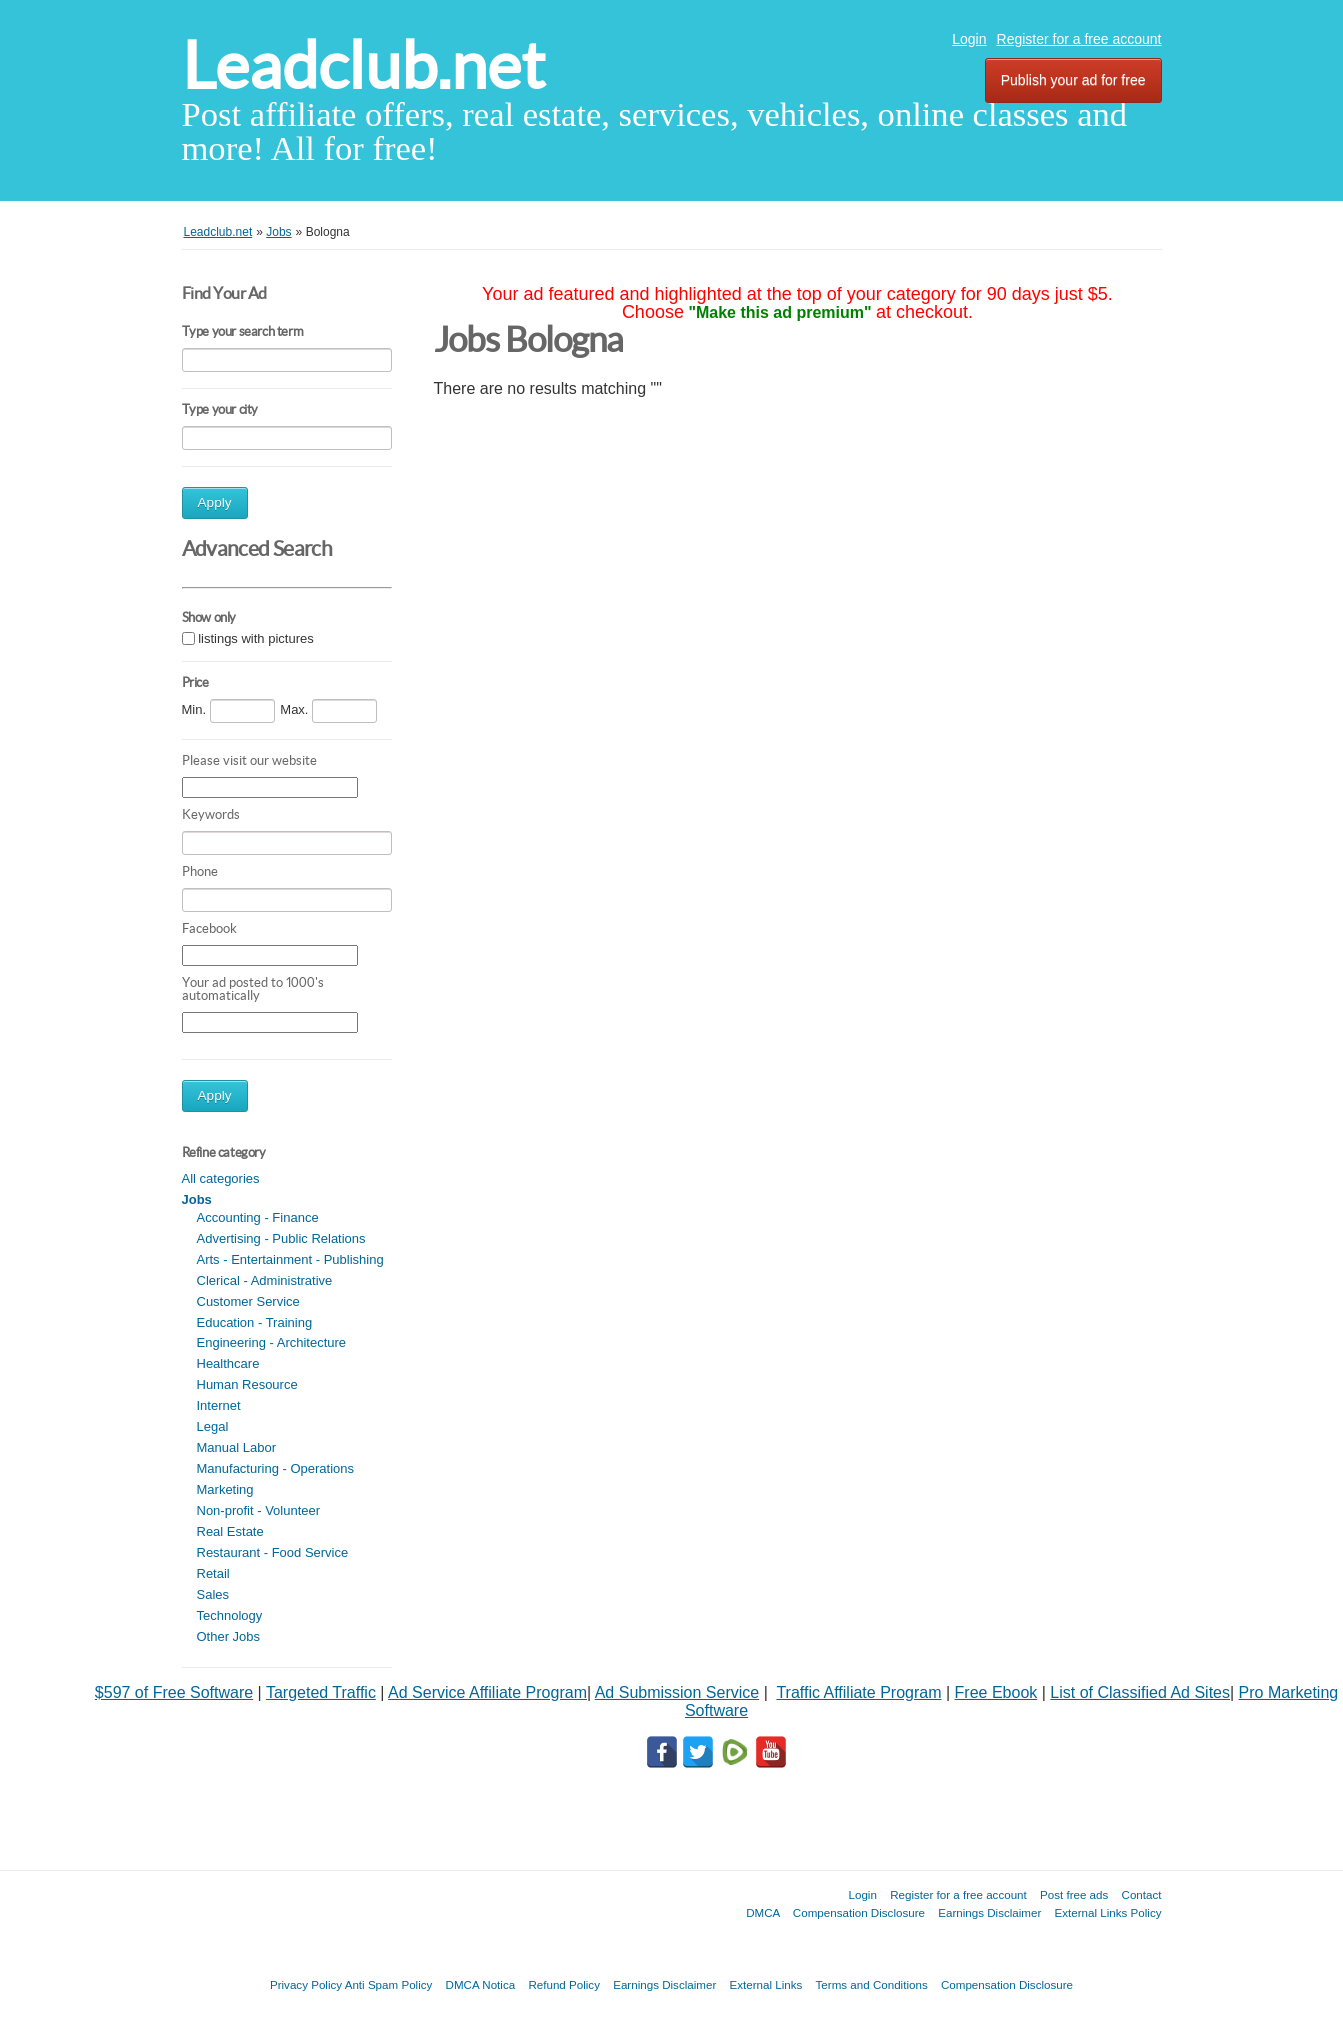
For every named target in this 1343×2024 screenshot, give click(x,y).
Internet (219, 1405)
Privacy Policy (306, 1984)
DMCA (763, 1912)
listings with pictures (256, 638)
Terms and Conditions (872, 1984)
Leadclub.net (363, 65)
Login (969, 39)
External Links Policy (1108, 1912)
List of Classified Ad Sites (1140, 1692)
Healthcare (228, 1363)
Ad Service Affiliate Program (487, 1692)
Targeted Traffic (321, 1692)
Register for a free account (1079, 39)
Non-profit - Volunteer (259, 1510)
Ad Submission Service (677, 1692)
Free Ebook (996, 1692)
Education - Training (255, 1322)
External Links (766, 1984)
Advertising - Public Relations (281, 1238)
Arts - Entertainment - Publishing (290, 1259)
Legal (213, 1426)
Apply (215, 502)
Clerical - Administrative (265, 1280)
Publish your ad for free (1073, 80)
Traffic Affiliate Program (858, 1692)
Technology (230, 1615)
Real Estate (230, 1531)
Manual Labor (237, 1447)
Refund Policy (564, 1984)
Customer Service (248, 1301)
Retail (213, 1573)
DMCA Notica (481, 1984)
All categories (221, 1178)
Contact (1142, 1894)
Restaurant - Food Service (273, 1552)
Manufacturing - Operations (276, 1468)
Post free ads (1074, 1894)
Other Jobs (229, 1636)
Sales (213, 1594)
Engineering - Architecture (272, 1342)
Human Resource (247, 1384)
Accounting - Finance (258, 1217)
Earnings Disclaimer (989, 1912)
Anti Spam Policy (389, 1984)
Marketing (225, 1489)
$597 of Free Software (174, 1692)
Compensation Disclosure (859, 1912)
